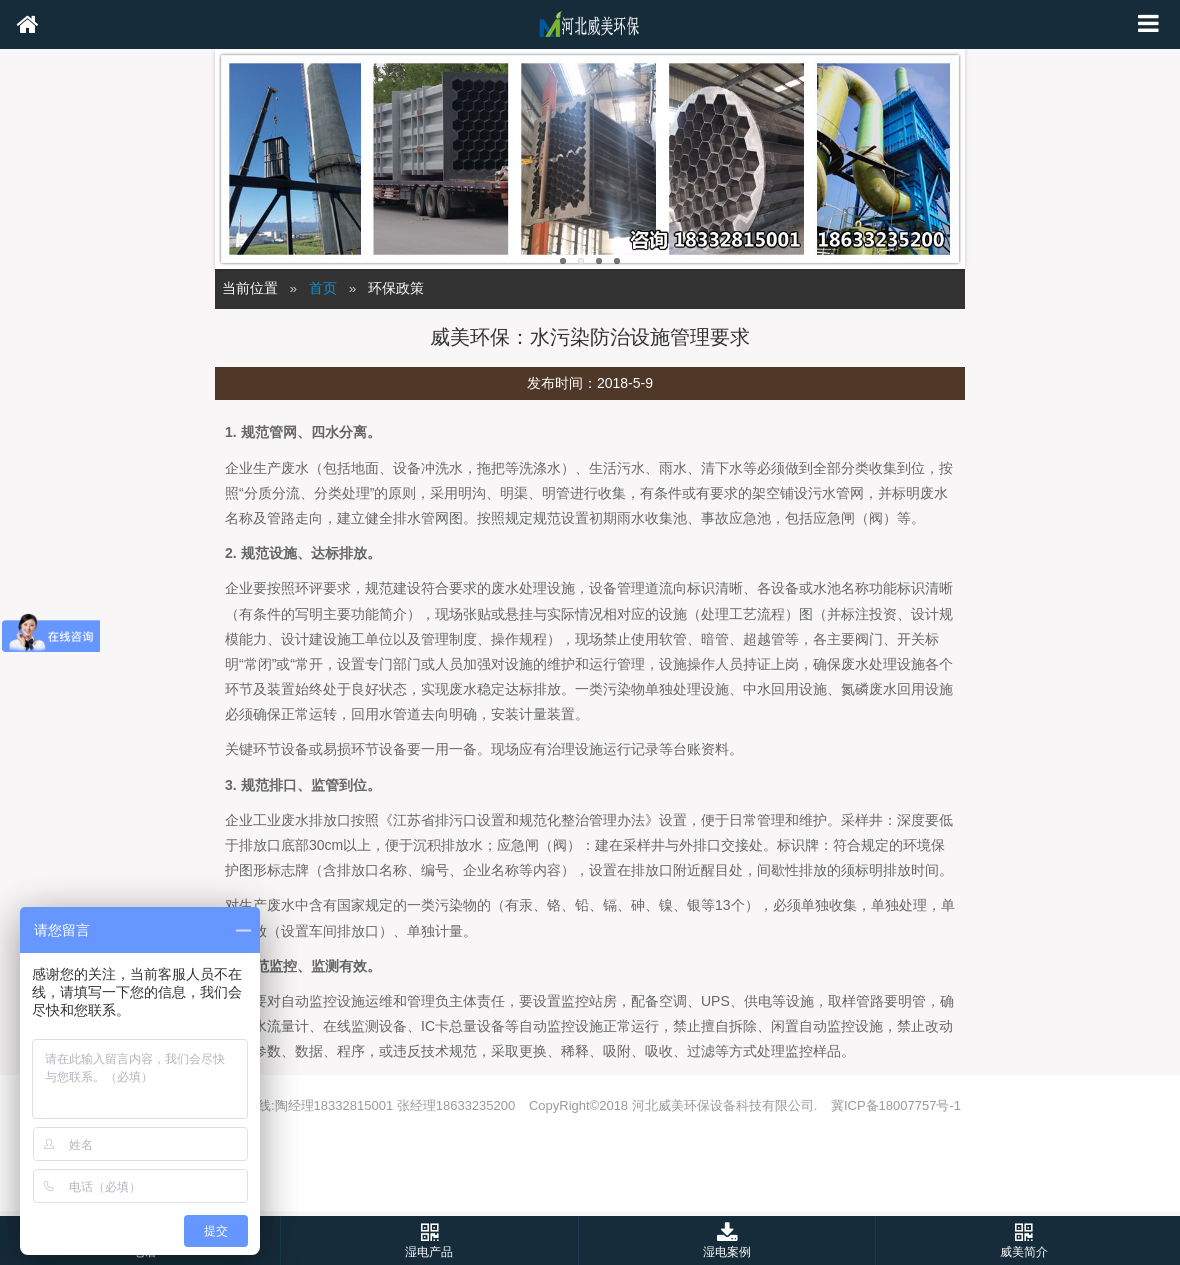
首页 (323, 288)
